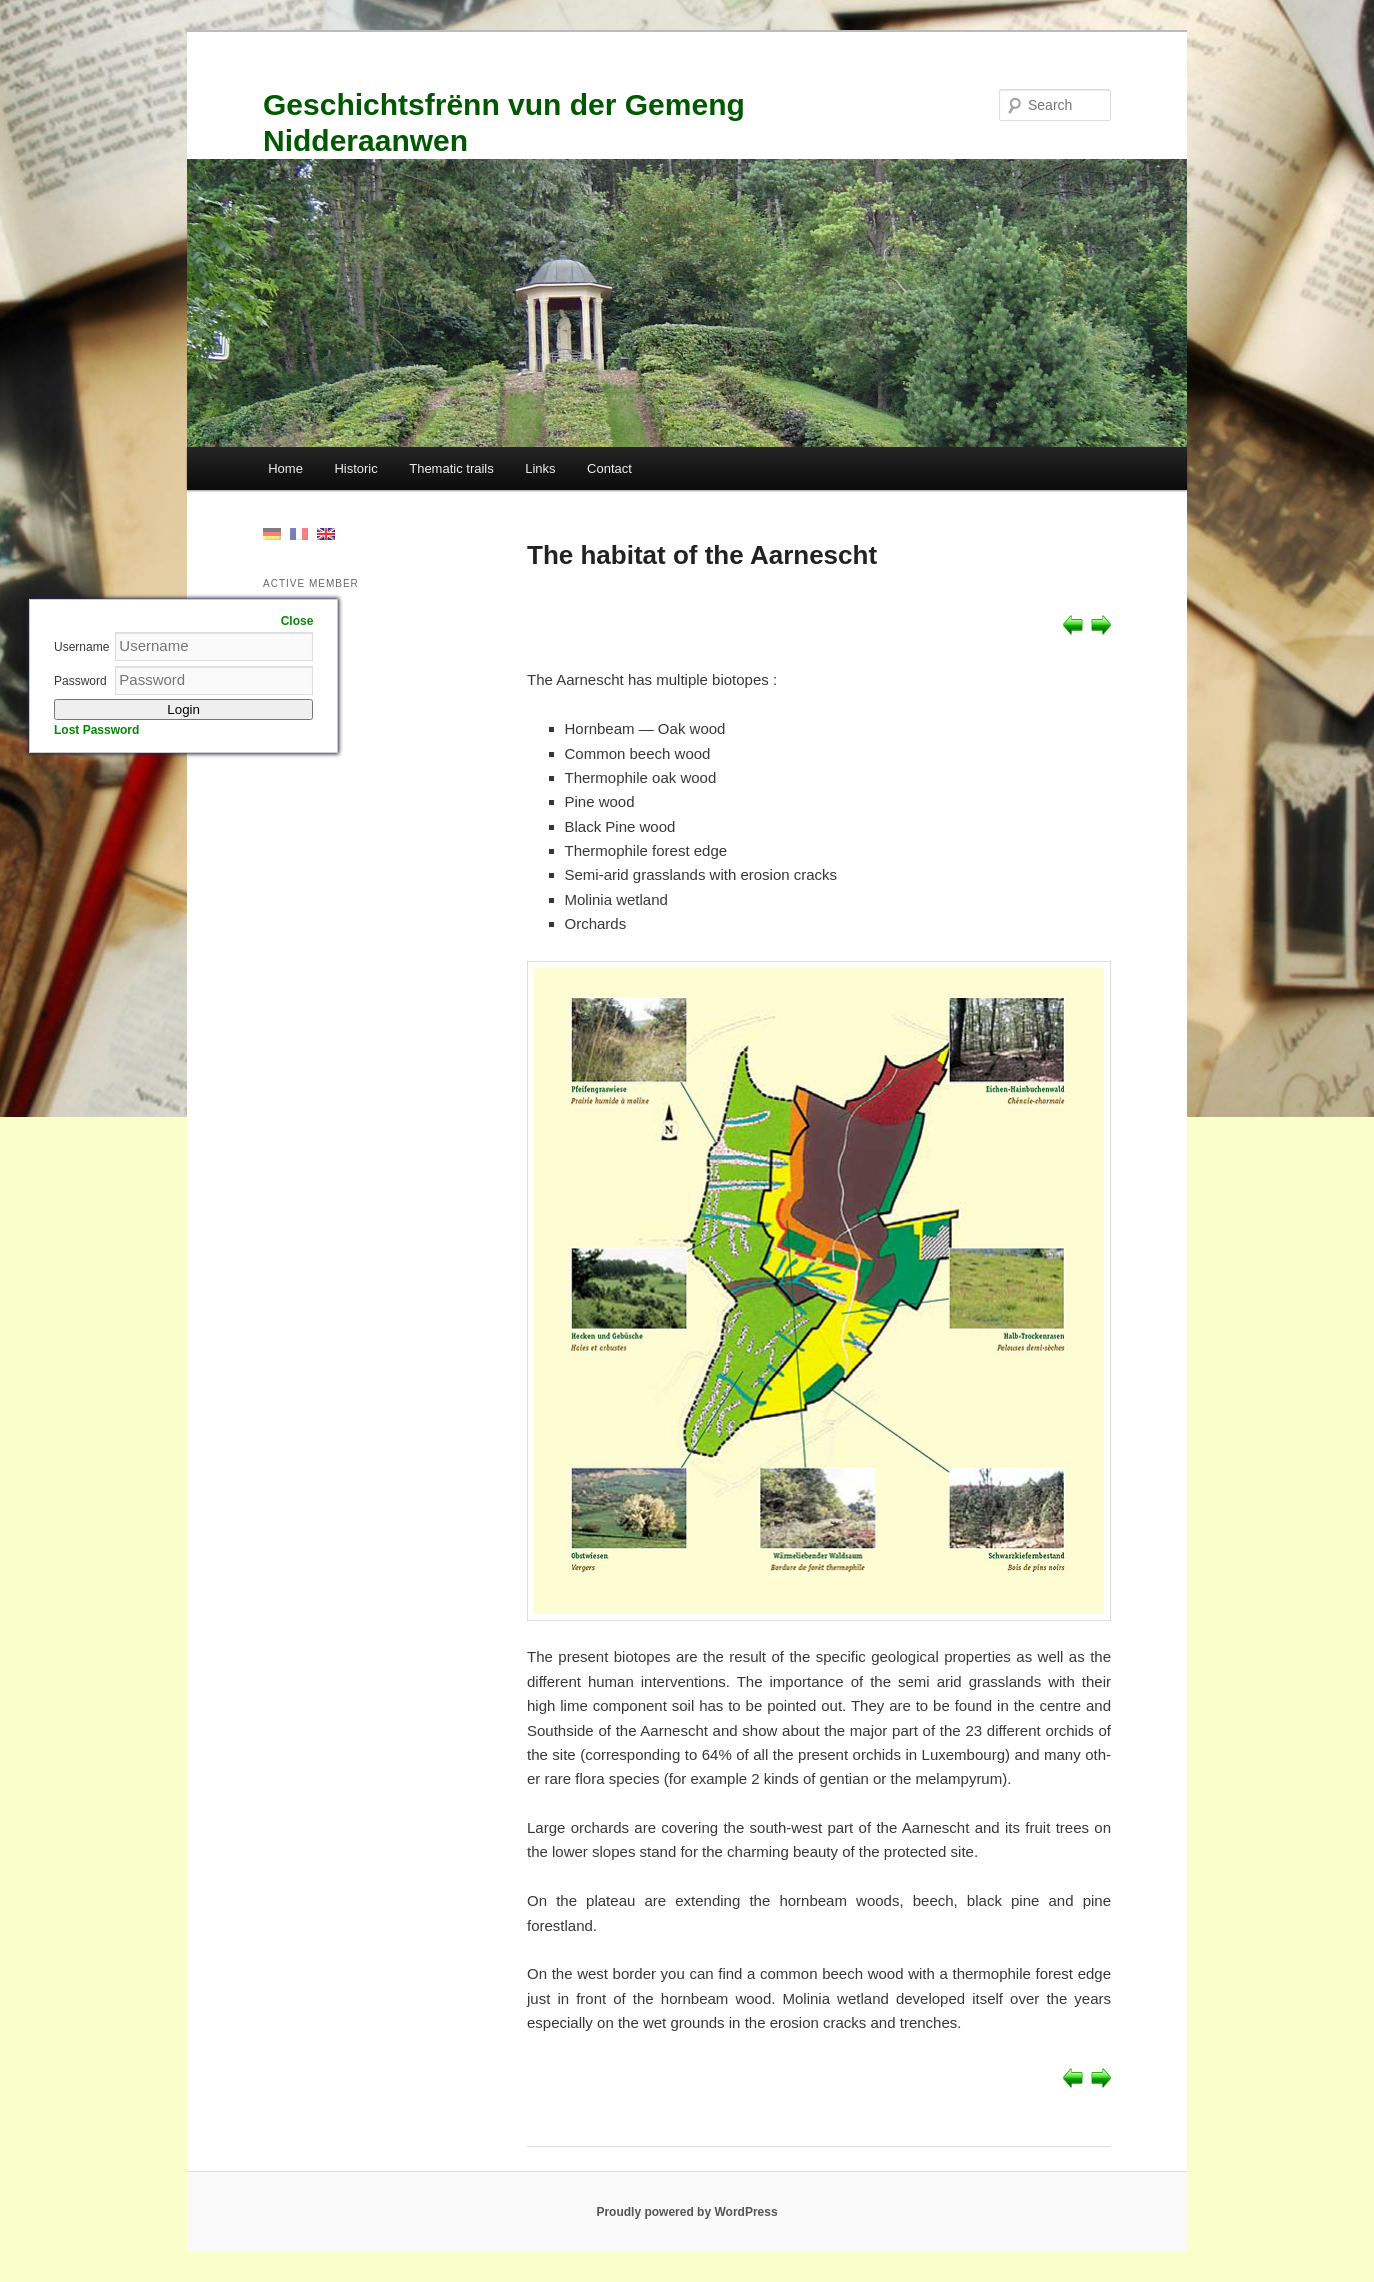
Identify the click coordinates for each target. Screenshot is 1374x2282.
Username (81, 647)
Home (285, 468)
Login (183, 709)
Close (297, 621)
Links (540, 468)
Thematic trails (451, 468)
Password (80, 681)
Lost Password (96, 730)
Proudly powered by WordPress (686, 2212)
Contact (609, 468)
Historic (355, 468)
